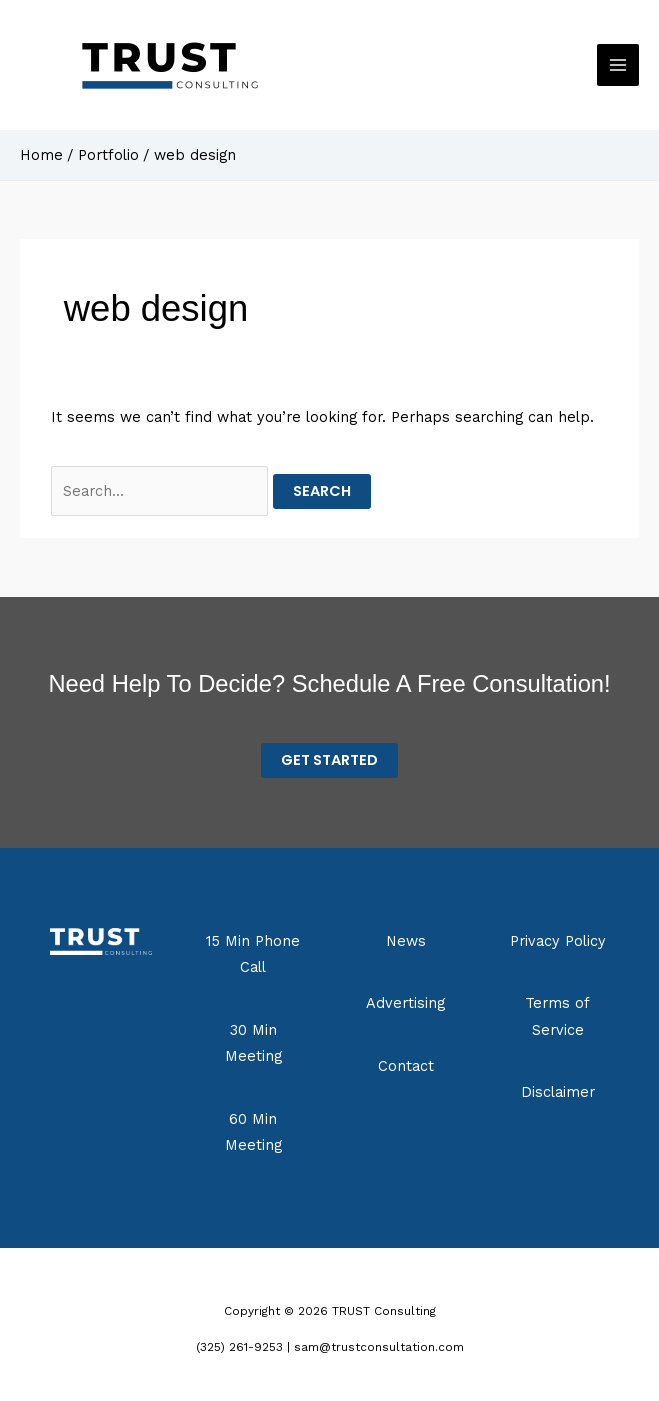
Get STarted (329, 760)
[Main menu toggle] (618, 65)
